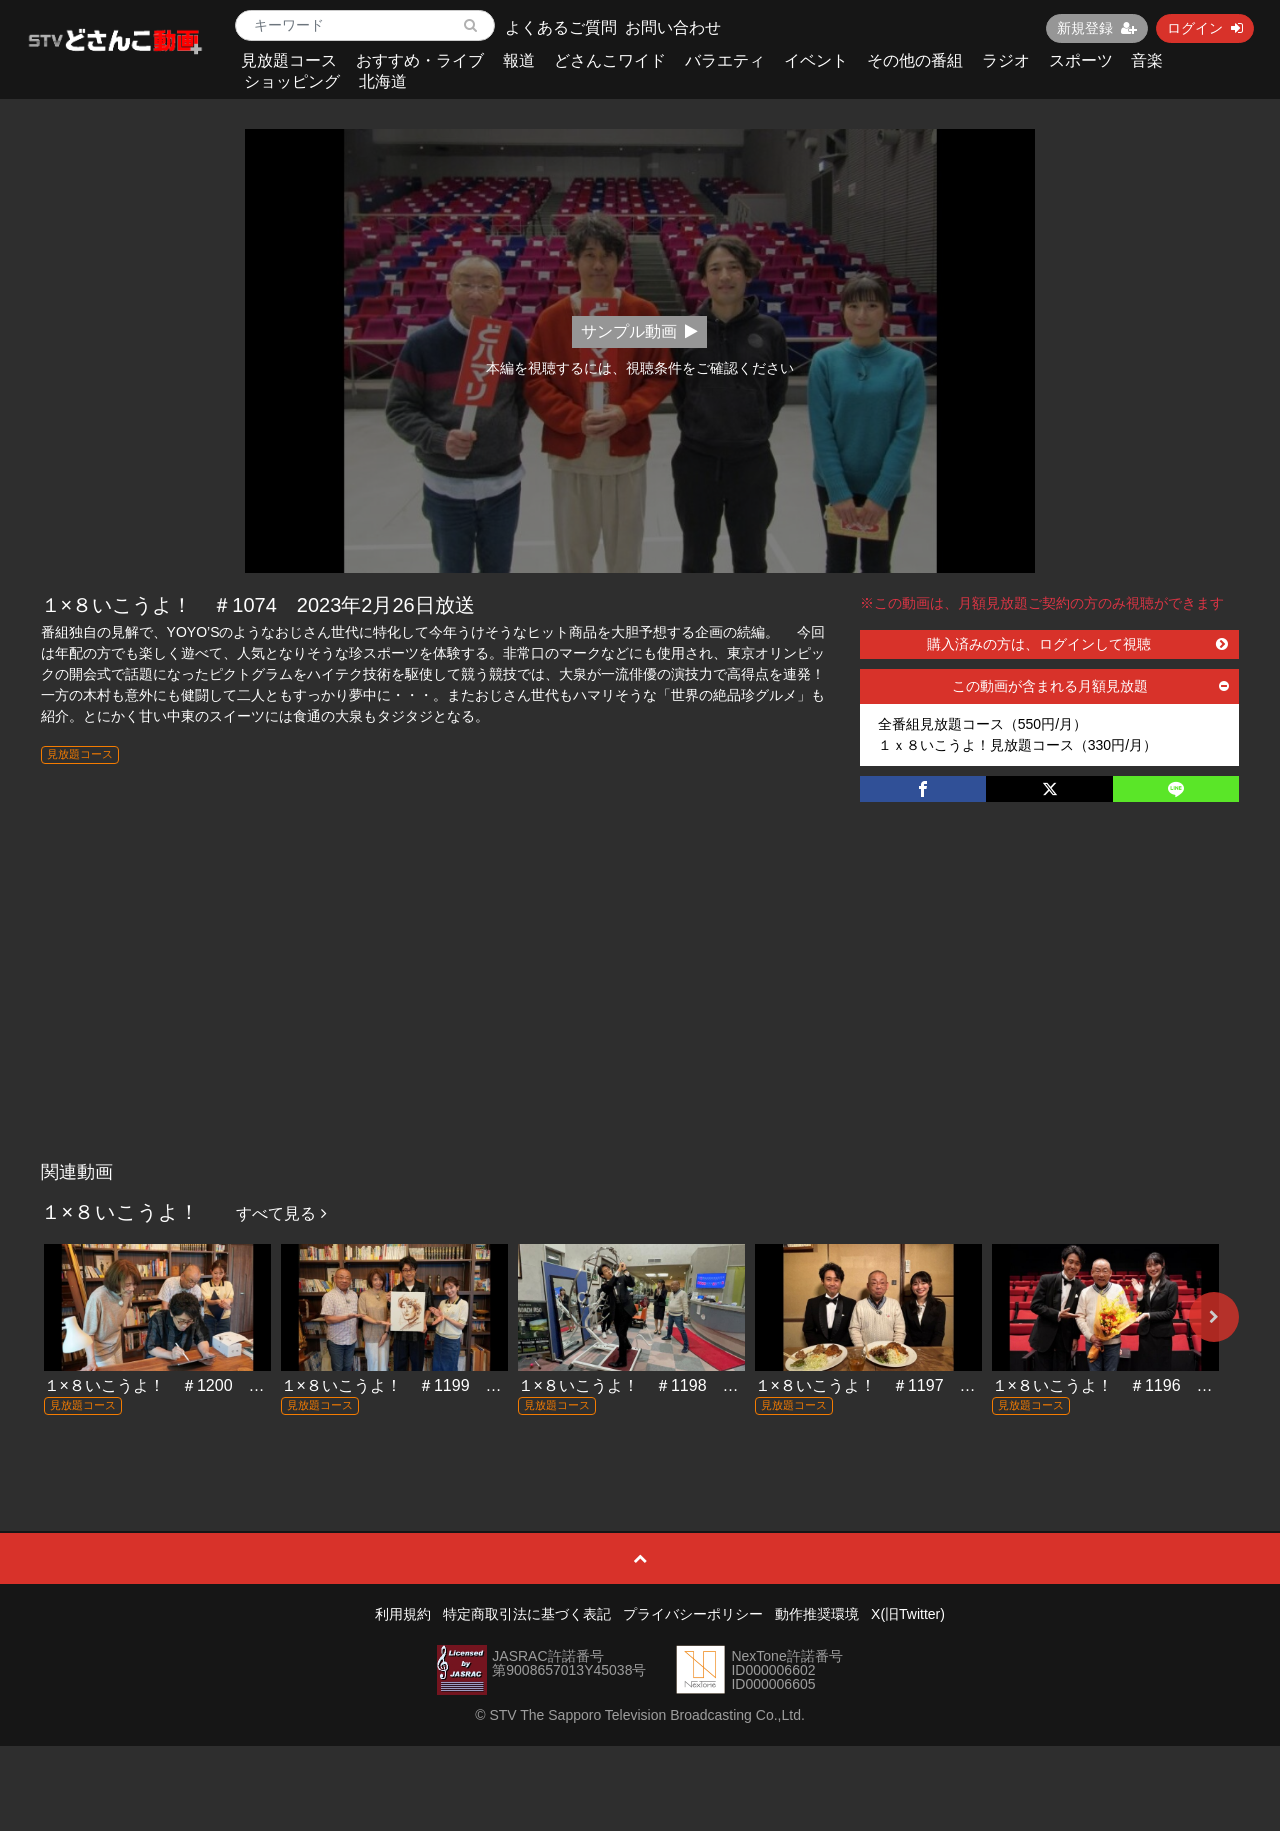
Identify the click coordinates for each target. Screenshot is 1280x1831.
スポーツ (1081, 60)
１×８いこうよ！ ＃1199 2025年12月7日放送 (454, 1385)
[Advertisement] (640, 1002)
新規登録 (1097, 28)
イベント (816, 60)
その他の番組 (915, 60)
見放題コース (289, 60)
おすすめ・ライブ (420, 60)
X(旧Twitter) (908, 1614)
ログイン (1205, 28)
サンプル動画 (639, 331)
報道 (519, 60)
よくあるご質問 (561, 27)
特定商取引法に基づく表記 (527, 1614)
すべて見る (281, 1213)
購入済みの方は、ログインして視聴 (1078, 644)
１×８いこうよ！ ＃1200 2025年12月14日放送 (222, 1385)
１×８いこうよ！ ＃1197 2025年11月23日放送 (933, 1385)
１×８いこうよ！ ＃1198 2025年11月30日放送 (696, 1385)
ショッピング (292, 81)
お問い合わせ (673, 27)
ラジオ (1006, 60)
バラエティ (725, 60)
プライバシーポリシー (693, 1614)
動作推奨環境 (817, 1614)
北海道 (383, 81)
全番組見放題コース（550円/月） (982, 724)
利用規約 (403, 1614)
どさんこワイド (610, 60)
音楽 (1147, 60)
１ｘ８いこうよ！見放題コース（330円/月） (1017, 745)
